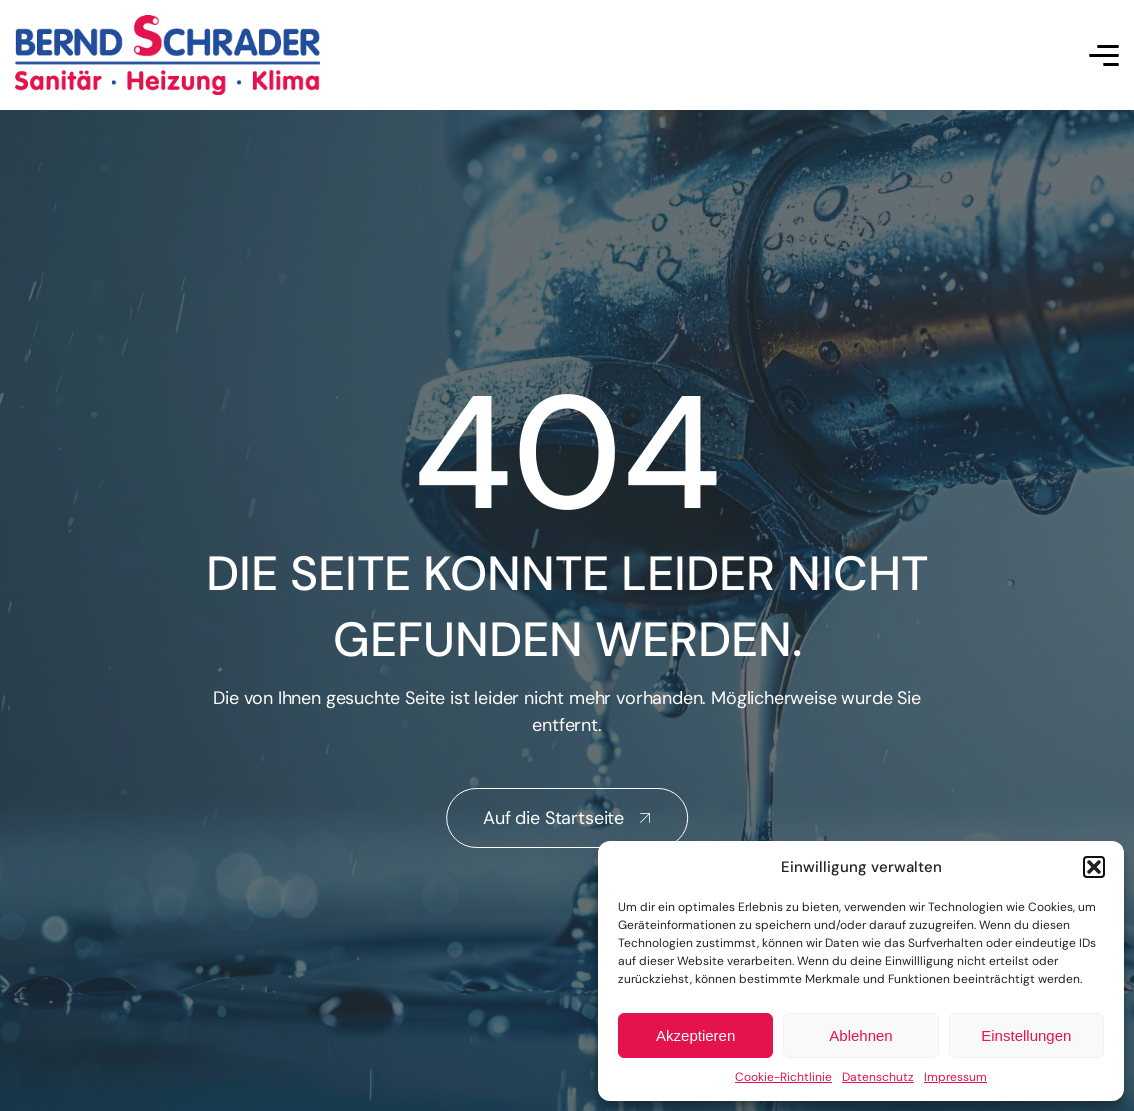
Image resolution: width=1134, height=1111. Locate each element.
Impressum (955, 1077)
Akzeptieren (695, 1035)
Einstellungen (1026, 1035)
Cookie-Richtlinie (783, 1077)
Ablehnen (860, 1035)
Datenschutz (878, 1077)
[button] (1094, 867)
